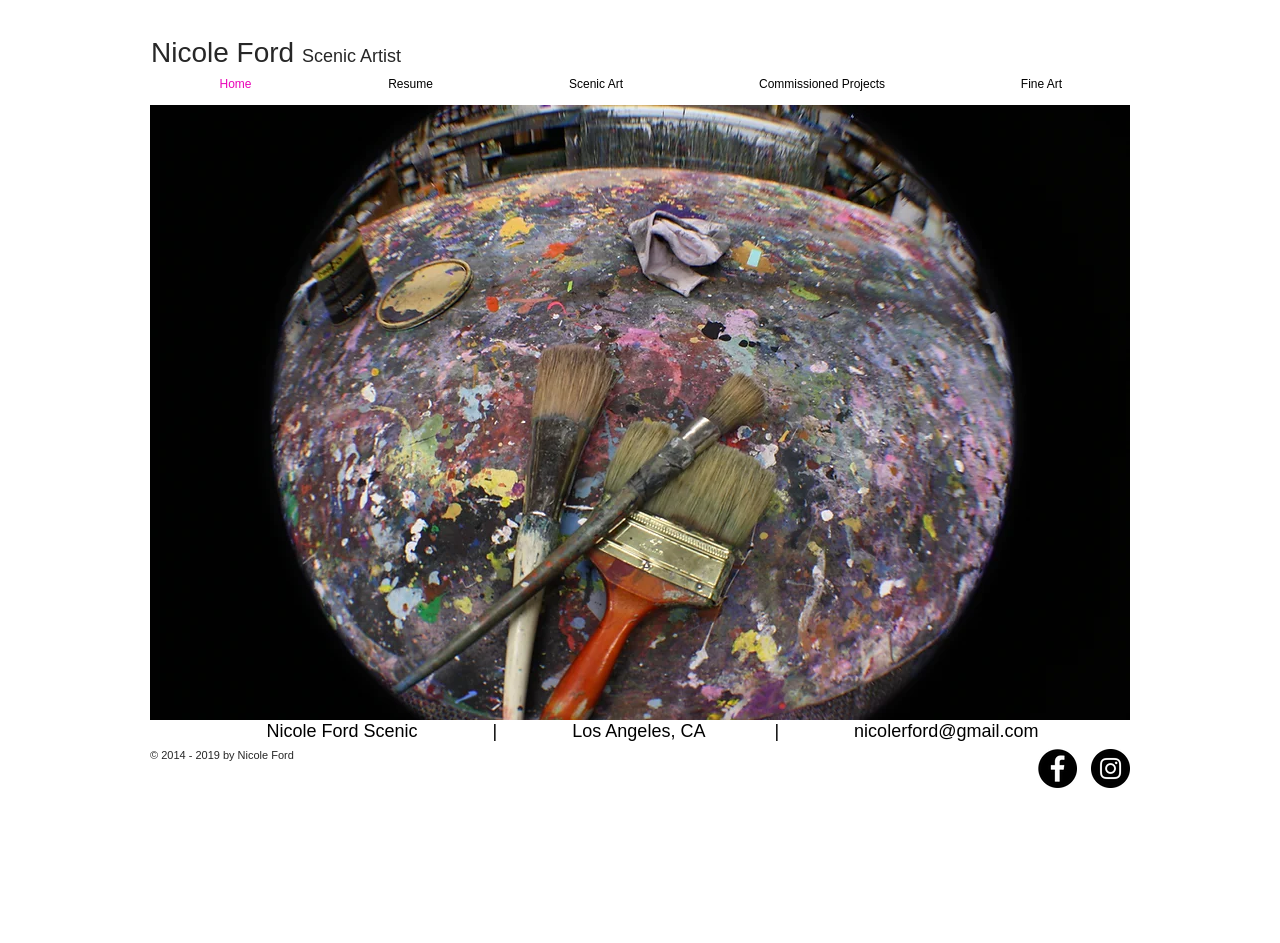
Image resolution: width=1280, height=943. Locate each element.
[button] (640, 412)
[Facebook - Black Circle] (1057, 768)
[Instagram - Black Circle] (1110, 768)
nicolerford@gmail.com (946, 731)
